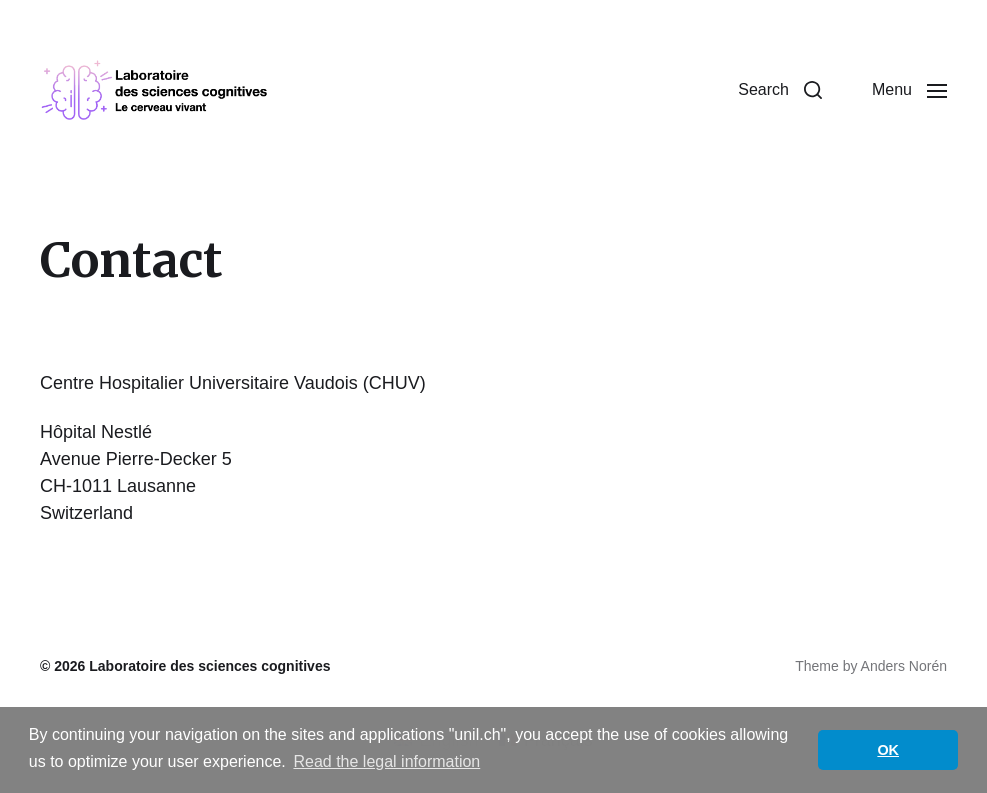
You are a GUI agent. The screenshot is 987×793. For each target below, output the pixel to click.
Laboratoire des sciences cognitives (209, 666)
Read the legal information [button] (386, 761)
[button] (780, 90)
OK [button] (888, 750)
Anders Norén (904, 666)
